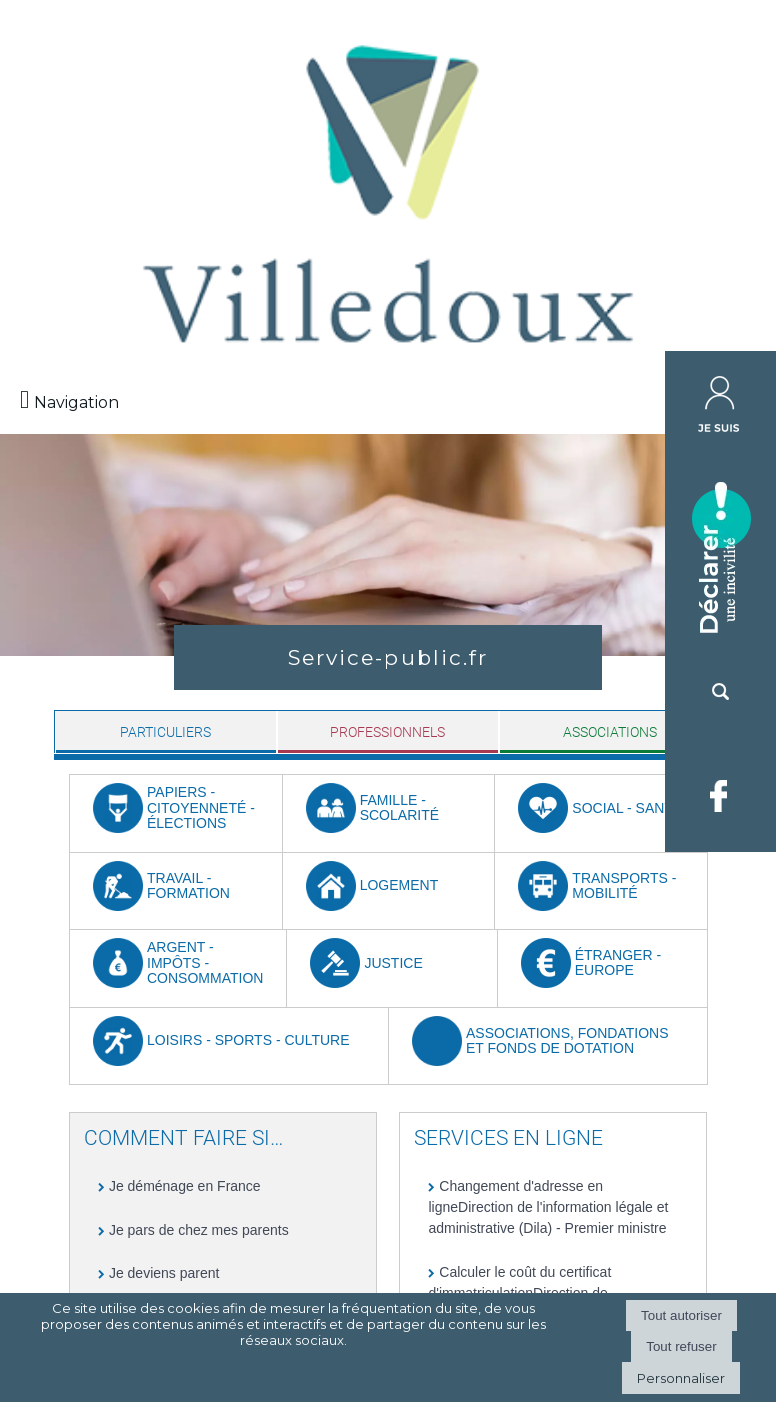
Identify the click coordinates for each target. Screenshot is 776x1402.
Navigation (76, 402)
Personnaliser (681, 1378)
